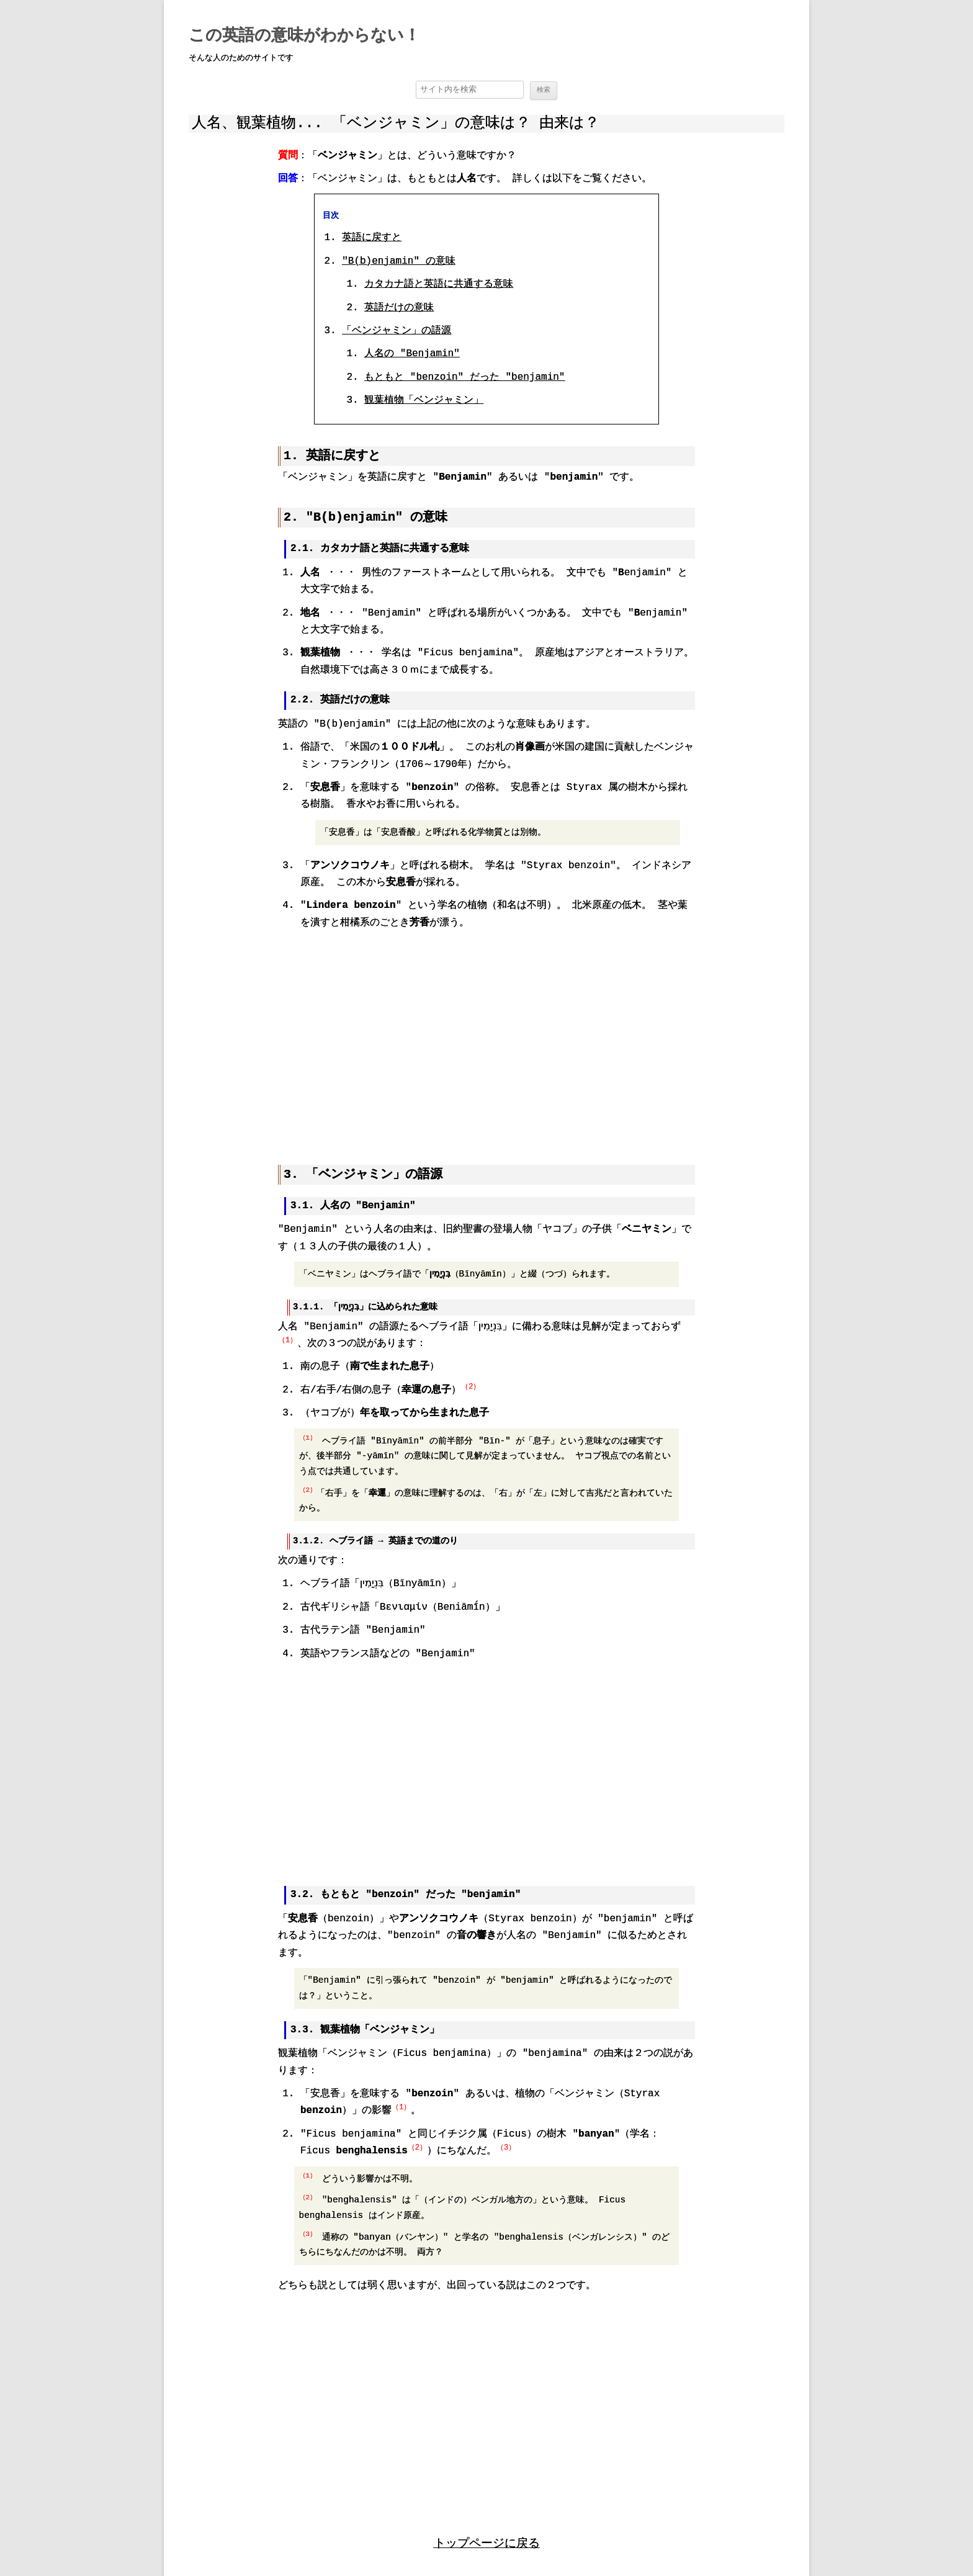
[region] (486, 1038)
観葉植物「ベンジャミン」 (423, 401)
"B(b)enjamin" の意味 (398, 262)
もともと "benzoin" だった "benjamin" (464, 378)
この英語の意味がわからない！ (304, 36)
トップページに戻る (487, 2540)
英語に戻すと (371, 239)
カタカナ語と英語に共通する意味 (438, 285)
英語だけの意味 (399, 308)
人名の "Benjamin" (412, 355)
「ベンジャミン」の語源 (396, 331)
